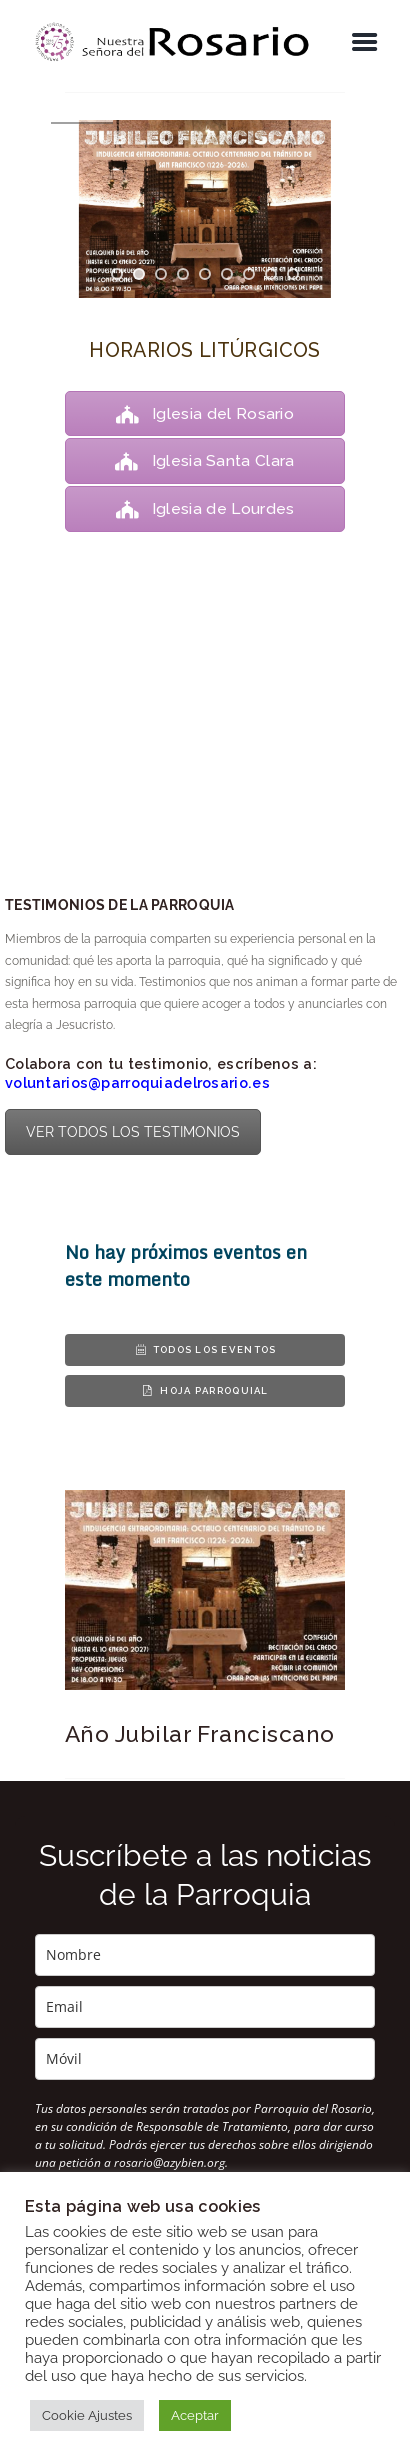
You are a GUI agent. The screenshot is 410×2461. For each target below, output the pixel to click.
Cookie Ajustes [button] (87, 2415)
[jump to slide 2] (139, 274)
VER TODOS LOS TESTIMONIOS (133, 1132)
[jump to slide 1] (117, 274)
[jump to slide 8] (271, 274)
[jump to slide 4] (183, 274)
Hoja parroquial (204, 1390)
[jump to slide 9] (293, 274)
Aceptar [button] (195, 2415)
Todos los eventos (205, 1349)
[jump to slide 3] (161, 274)
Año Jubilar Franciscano (200, 1734)
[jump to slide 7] (249, 274)
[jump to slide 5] (205, 274)
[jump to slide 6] (227, 274)
